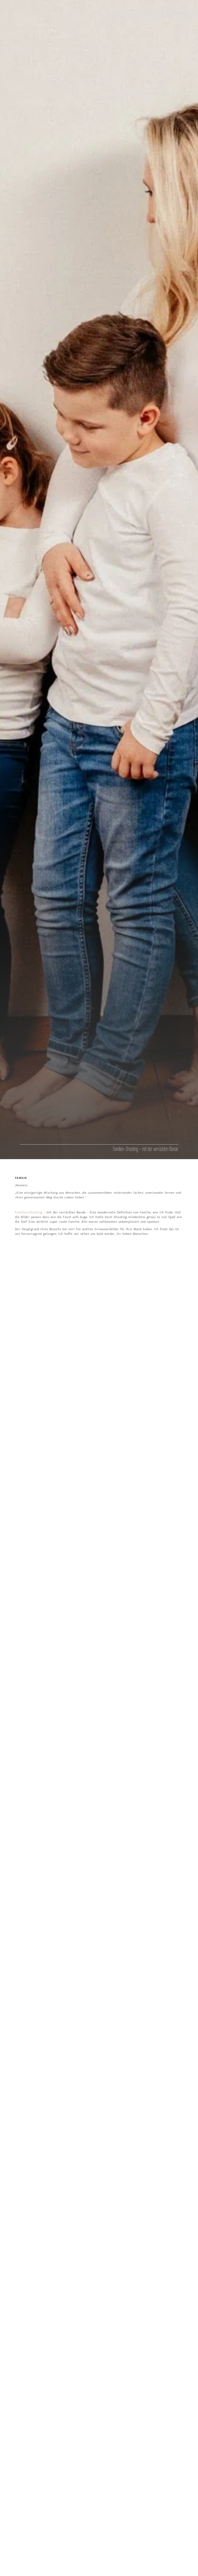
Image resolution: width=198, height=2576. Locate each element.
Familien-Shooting (28, 1212)
